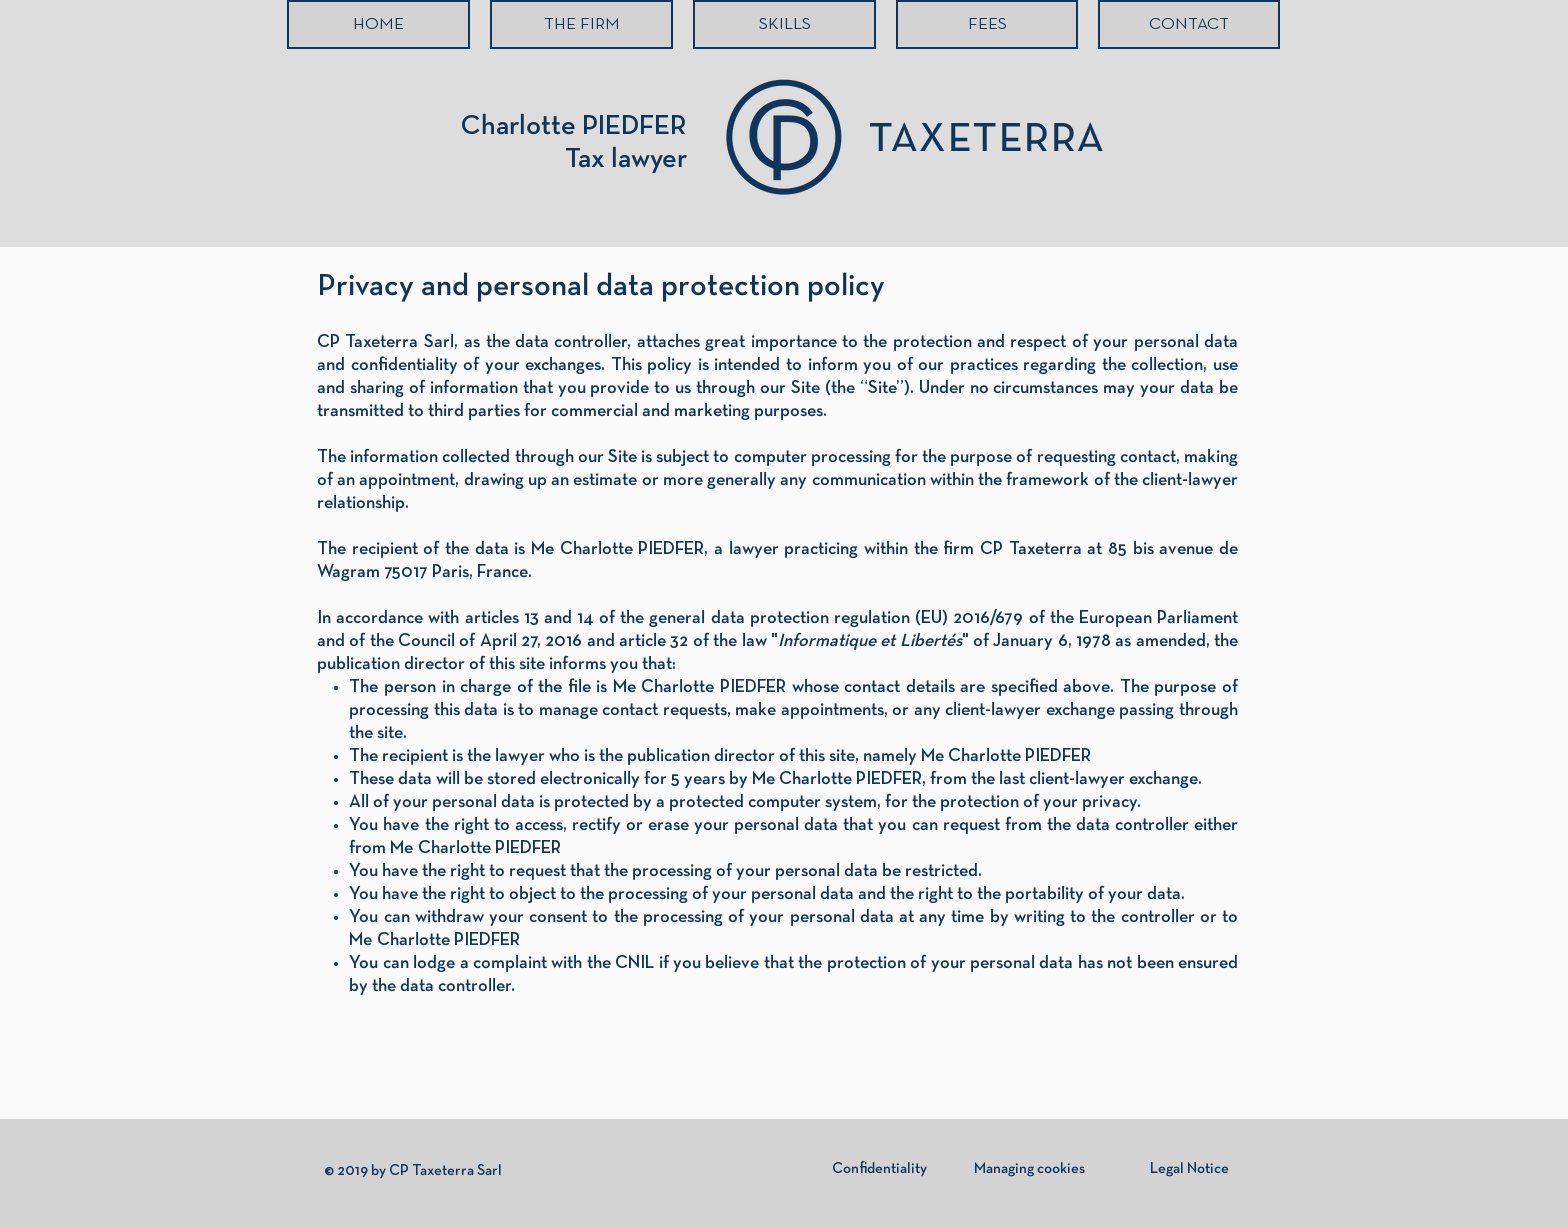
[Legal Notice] (1189, 1169)
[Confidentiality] (879, 1169)
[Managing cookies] (1029, 1169)
